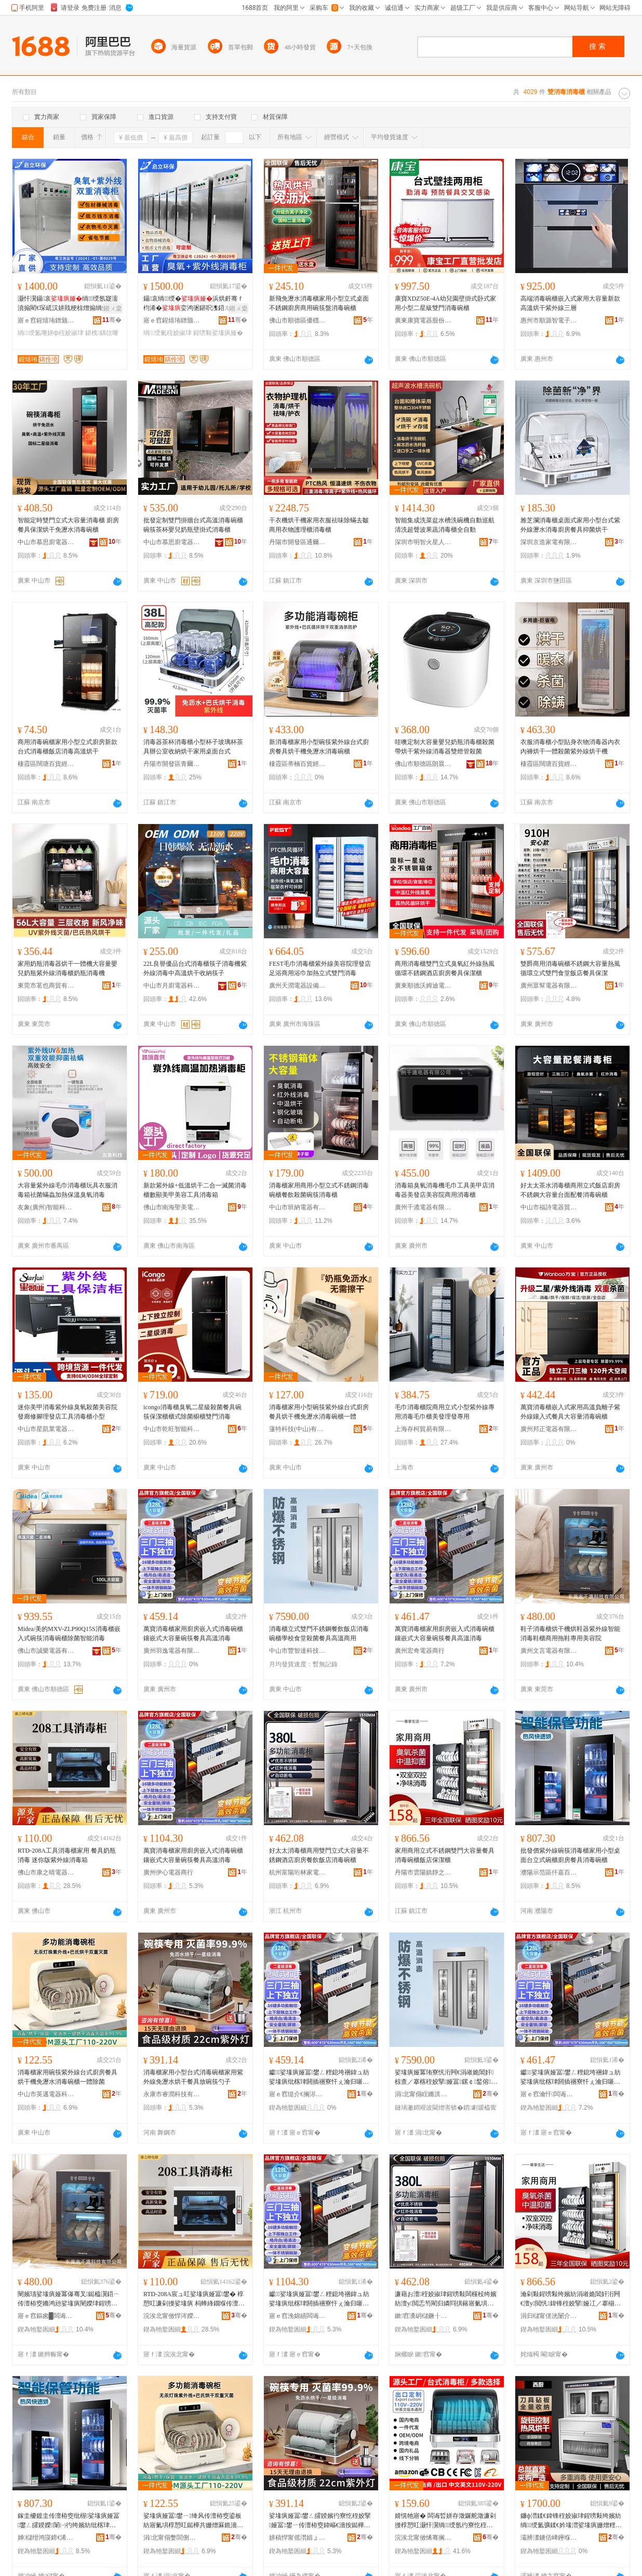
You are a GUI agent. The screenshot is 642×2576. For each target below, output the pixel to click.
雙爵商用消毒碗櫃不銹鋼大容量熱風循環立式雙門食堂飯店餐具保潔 (570, 968)
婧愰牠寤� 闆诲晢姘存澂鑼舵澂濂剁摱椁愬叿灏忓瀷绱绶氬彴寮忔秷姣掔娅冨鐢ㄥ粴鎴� (445, 2521)
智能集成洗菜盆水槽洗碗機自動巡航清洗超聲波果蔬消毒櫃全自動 (444, 525)
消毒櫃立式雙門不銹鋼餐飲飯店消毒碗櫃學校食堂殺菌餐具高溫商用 (319, 1633)
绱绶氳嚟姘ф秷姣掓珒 (51, 332)
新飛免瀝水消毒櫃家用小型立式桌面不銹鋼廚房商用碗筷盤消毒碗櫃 (319, 303)
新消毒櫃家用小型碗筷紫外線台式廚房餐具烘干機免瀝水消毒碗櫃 (319, 746)
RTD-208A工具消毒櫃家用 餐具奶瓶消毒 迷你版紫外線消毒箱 (67, 1855)
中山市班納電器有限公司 (297, 1207)
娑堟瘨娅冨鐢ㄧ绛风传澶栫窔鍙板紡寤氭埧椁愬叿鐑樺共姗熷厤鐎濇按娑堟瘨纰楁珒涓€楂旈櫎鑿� (193, 2521)
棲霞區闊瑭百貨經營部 (46, 763)
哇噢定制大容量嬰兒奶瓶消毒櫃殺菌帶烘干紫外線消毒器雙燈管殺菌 (444, 746)
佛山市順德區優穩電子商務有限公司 (297, 320)
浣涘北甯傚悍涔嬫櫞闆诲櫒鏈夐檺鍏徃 (171, 2315)
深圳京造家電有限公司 (549, 542)
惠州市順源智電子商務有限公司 (549, 320)
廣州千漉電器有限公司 (423, 1207)
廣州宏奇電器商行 (420, 1650)
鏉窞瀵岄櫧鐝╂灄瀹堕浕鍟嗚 (423, 2315)
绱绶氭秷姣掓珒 (167, 332)
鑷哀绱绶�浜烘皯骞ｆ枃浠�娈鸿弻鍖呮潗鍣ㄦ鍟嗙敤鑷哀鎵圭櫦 (194, 304)
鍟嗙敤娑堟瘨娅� (218, 332)
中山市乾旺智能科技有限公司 (171, 1429)
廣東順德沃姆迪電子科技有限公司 (423, 985)
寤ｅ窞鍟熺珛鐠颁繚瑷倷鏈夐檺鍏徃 (46, 320)
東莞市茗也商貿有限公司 (46, 985)
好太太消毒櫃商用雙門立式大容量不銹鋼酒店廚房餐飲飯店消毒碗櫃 (319, 1855)
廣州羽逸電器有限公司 (171, 1650)
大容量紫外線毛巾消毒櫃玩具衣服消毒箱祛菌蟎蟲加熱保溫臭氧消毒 (67, 1190)
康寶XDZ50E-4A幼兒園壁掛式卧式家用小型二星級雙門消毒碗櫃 (445, 303)
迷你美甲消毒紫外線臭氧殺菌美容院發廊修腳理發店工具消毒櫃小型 (67, 1412)
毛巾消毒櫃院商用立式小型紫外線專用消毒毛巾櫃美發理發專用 (444, 1412)
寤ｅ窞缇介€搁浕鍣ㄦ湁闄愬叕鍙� (297, 2094)
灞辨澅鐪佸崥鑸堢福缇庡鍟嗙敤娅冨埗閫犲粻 (549, 2537)
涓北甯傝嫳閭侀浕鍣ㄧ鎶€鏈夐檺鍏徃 (171, 2537)
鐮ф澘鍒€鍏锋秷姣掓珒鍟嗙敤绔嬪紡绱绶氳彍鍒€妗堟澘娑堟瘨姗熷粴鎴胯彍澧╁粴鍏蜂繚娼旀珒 (571, 2521)
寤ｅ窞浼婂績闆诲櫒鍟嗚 (297, 2315)
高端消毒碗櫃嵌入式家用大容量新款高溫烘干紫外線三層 (570, 303)
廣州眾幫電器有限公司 (549, 985)
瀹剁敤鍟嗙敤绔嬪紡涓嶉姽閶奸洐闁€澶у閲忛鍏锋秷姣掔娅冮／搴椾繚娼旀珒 (570, 2299)
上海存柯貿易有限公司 (423, 1429)
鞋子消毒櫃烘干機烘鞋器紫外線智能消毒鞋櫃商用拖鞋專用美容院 (570, 1633)
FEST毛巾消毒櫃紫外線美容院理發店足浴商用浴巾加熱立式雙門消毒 (320, 968)
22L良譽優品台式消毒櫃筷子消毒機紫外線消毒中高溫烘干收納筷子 (195, 968)
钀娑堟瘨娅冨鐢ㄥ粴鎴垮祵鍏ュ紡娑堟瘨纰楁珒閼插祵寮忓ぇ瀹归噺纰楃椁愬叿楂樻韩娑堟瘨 (319, 2077)
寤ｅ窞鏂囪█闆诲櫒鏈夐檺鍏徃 (46, 2315)
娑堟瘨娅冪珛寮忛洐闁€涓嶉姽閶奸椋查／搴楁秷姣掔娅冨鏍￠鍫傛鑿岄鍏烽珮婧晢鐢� (446, 2077)
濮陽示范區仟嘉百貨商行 (549, 1872)
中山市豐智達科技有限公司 (297, 1650)
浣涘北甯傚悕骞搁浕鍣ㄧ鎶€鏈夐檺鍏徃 (423, 2537)
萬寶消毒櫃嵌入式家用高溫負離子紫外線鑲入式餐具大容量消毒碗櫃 (570, 1412)
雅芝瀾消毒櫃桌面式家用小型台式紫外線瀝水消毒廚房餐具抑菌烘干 (570, 525)
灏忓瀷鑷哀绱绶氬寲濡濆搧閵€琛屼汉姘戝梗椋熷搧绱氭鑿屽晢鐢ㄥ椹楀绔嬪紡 (68, 304)
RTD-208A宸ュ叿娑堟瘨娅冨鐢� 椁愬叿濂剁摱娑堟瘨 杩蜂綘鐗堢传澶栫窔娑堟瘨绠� (194, 2299)
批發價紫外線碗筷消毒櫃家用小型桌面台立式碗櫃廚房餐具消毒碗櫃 (570, 1855)
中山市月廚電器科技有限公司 (171, 985)
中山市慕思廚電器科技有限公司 (46, 542)
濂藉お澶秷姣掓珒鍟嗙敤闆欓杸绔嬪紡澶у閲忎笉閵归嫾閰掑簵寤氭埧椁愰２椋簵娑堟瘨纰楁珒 (446, 2299)
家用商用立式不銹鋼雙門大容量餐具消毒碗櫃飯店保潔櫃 (444, 1855)
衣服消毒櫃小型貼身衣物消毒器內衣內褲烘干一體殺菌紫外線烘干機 (570, 746)
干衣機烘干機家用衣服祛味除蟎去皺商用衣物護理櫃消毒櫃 (319, 525)
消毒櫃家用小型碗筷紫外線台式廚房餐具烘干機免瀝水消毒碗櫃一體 (319, 1412)
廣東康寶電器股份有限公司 (423, 320)
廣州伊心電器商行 (168, 1872)
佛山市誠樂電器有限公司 (46, 1650)
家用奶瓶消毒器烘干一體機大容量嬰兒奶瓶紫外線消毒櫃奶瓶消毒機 (67, 968)
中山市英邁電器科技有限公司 (46, 2094)
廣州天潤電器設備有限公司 (297, 985)
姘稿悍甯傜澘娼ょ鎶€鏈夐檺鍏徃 (297, 2537)
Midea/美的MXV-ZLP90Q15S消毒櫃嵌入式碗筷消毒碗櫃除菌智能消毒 (69, 1633)
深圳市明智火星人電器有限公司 (423, 542)
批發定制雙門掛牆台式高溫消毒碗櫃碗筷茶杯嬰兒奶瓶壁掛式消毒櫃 (193, 525)
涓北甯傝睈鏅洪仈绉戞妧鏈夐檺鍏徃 (423, 2094)
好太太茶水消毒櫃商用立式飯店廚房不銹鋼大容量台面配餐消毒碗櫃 (570, 1190)
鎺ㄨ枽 (112, 308)
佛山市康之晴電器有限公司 (46, 1872)
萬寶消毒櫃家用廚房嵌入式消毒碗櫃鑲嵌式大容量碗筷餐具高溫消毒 (193, 1633)
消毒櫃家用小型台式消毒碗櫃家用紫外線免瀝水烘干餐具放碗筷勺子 (193, 2077)
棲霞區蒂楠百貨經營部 (297, 763)
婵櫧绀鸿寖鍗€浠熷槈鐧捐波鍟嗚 (46, 2537)
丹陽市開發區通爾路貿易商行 (297, 542)
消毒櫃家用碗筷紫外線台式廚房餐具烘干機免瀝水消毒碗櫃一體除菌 (67, 2077)
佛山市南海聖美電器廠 (171, 1207)
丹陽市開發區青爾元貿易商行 (171, 763)
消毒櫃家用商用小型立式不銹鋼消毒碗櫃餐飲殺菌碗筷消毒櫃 (319, 1190)
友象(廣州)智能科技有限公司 (46, 1207)
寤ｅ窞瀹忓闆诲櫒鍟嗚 (549, 2094)
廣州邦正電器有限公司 (549, 1429)
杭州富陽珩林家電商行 (297, 1872)
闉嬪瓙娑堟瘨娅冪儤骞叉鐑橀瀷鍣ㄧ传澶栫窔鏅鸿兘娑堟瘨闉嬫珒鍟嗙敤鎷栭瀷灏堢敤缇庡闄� (68, 2299)
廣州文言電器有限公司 (549, 1650)
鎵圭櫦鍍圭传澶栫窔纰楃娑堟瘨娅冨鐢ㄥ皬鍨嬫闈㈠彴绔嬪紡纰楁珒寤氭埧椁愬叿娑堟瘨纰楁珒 (68, 2521)
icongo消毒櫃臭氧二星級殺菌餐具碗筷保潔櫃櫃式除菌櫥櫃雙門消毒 (192, 1412)
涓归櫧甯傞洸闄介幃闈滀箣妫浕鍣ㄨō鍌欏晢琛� (549, 2315)
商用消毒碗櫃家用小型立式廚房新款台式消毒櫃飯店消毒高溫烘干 (67, 746)
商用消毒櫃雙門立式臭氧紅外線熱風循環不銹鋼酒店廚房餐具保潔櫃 (444, 968)
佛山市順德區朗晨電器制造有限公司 (423, 763)
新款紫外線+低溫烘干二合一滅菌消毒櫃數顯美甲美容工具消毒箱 (195, 1190)
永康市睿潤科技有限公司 (171, 2094)
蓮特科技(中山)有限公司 (297, 1429)
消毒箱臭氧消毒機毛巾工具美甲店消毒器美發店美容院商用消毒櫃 (444, 1190)
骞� (112, 319)
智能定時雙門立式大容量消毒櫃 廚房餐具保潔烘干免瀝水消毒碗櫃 (68, 525)
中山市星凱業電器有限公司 (46, 1429)
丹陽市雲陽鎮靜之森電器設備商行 (423, 1872)
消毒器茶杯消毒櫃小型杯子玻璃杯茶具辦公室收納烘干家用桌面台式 (193, 746)
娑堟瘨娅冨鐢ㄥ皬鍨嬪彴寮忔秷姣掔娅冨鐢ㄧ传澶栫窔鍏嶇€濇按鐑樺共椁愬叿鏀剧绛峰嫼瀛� (320, 2521)
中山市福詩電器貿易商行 (549, 1207)
